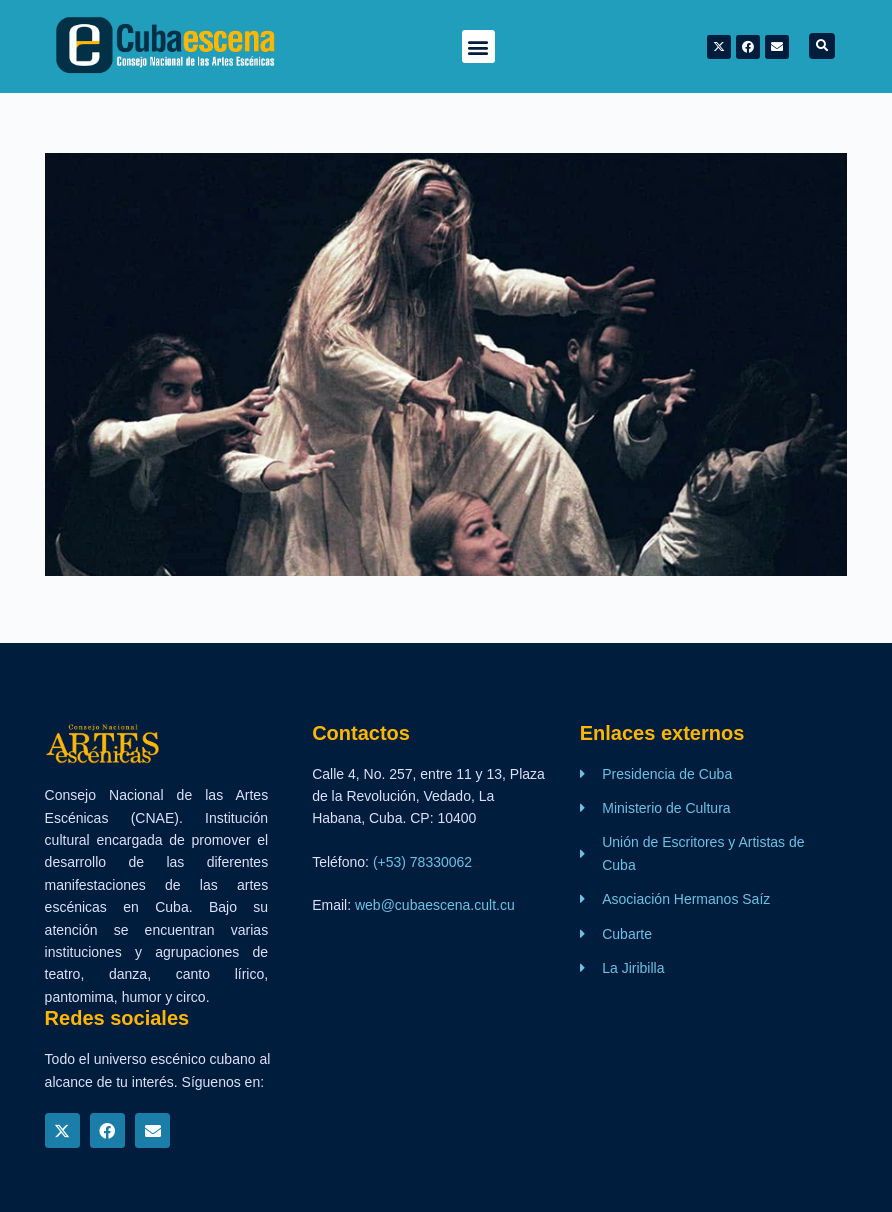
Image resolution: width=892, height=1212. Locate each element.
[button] (478, 46)
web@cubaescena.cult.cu (435, 905)
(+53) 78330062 (422, 862)
